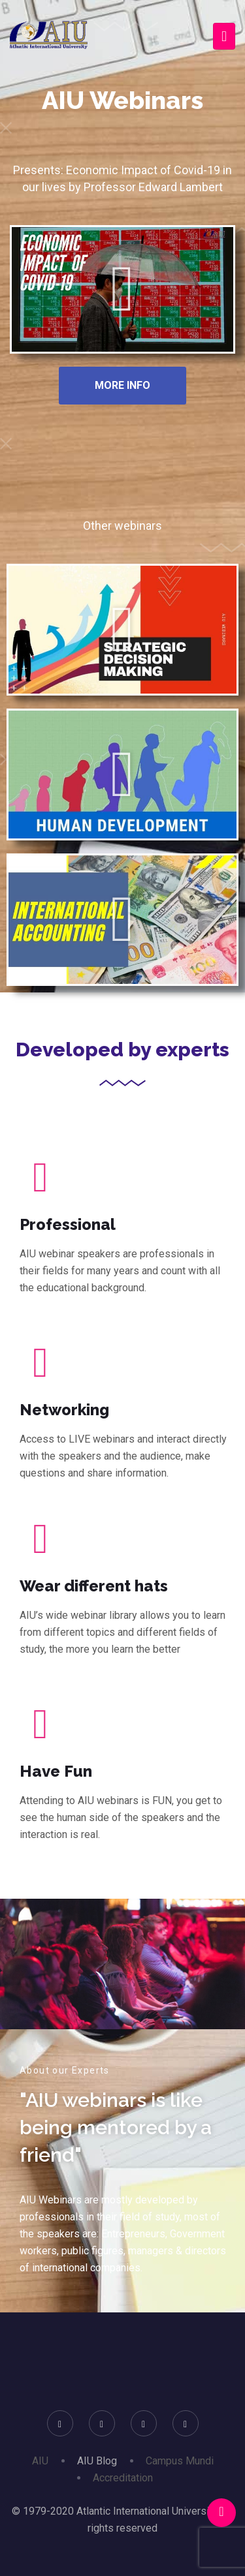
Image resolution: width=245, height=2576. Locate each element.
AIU (40, 2461)
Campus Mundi (180, 2461)
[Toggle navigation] (224, 36)
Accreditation (123, 2478)
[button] (122, 289)
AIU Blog (97, 2461)
